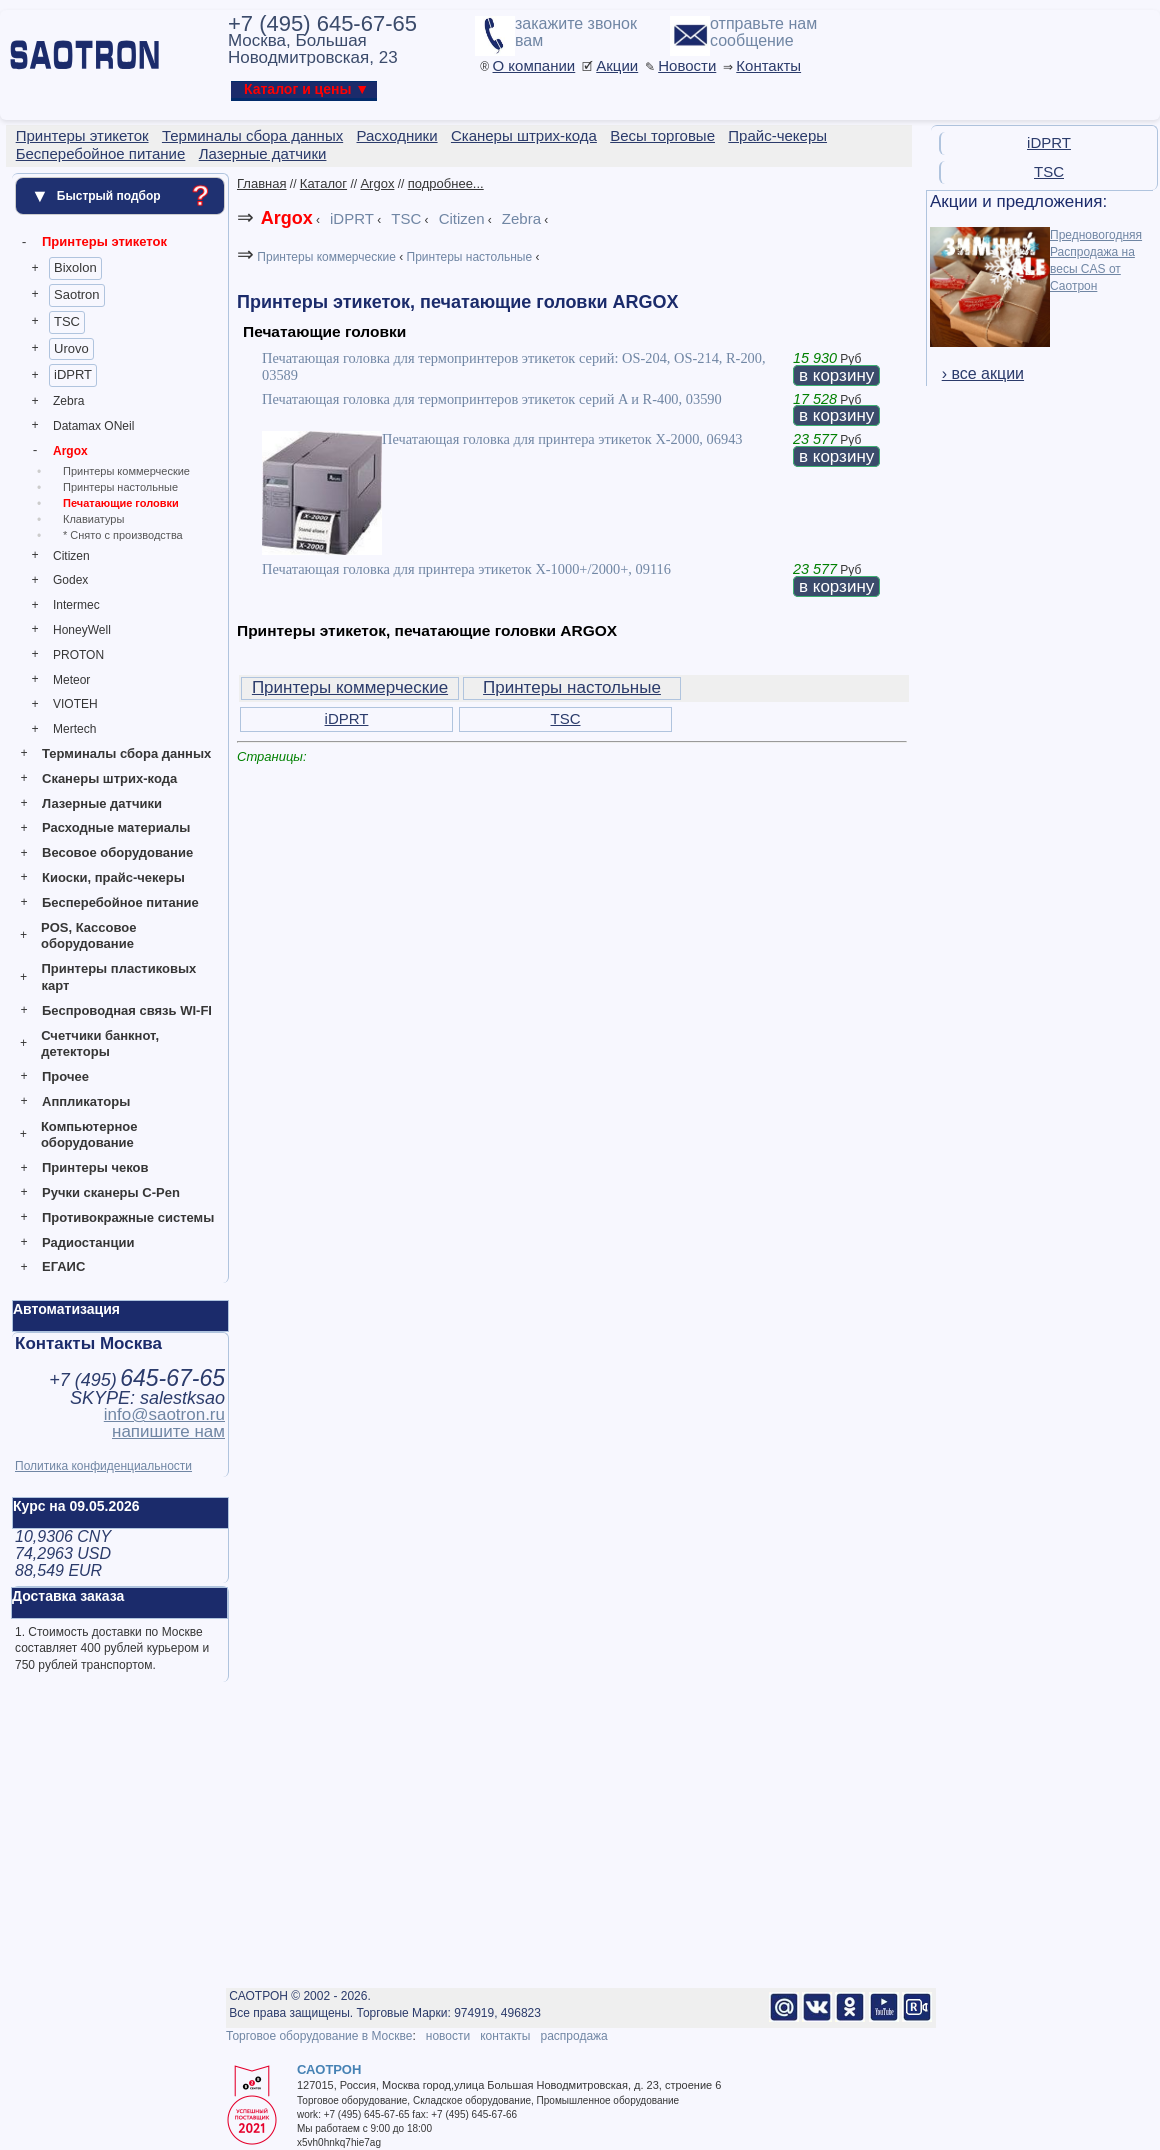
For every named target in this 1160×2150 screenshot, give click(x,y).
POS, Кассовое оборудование (88, 936)
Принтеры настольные (120, 487)
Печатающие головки (121, 503)
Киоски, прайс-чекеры (113, 877)
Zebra (68, 401)
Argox (70, 451)
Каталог (323, 183)
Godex (70, 580)
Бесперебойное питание (120, 902)
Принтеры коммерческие (126, 471)
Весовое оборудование (117, 852)
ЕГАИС (63, 1266)
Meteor (71, 680)
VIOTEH (75, 704)
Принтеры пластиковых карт (118, 977)
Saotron (77, 294)
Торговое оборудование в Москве (319, 2036)
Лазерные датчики (102, 803)
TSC (67, 321)
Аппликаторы (86, 1101)
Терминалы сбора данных (126, 753)
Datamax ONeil (93, 426)
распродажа (573, 2036)
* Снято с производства (123, 535)
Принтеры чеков (95, 1167)
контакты (505, 2036)
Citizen (71, 556)
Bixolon (75, 267)
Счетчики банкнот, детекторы (100, 1044)
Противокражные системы (128, 1217)
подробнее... (446, 183)
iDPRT (73, 374)
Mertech (74, 729)
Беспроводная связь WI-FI (127, 1010)
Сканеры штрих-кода (109, 778)
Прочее (65, 1076)
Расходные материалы (116, 827)
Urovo (71, 348)
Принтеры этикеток (104, 241)
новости (448, 2036)
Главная (261, 183)
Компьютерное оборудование (89, 1135)
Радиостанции (88, 1242)
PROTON (78, 655)
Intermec (76, 605)
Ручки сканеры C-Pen (111, 1192)
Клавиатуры (93, 519)
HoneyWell (82, 630)
